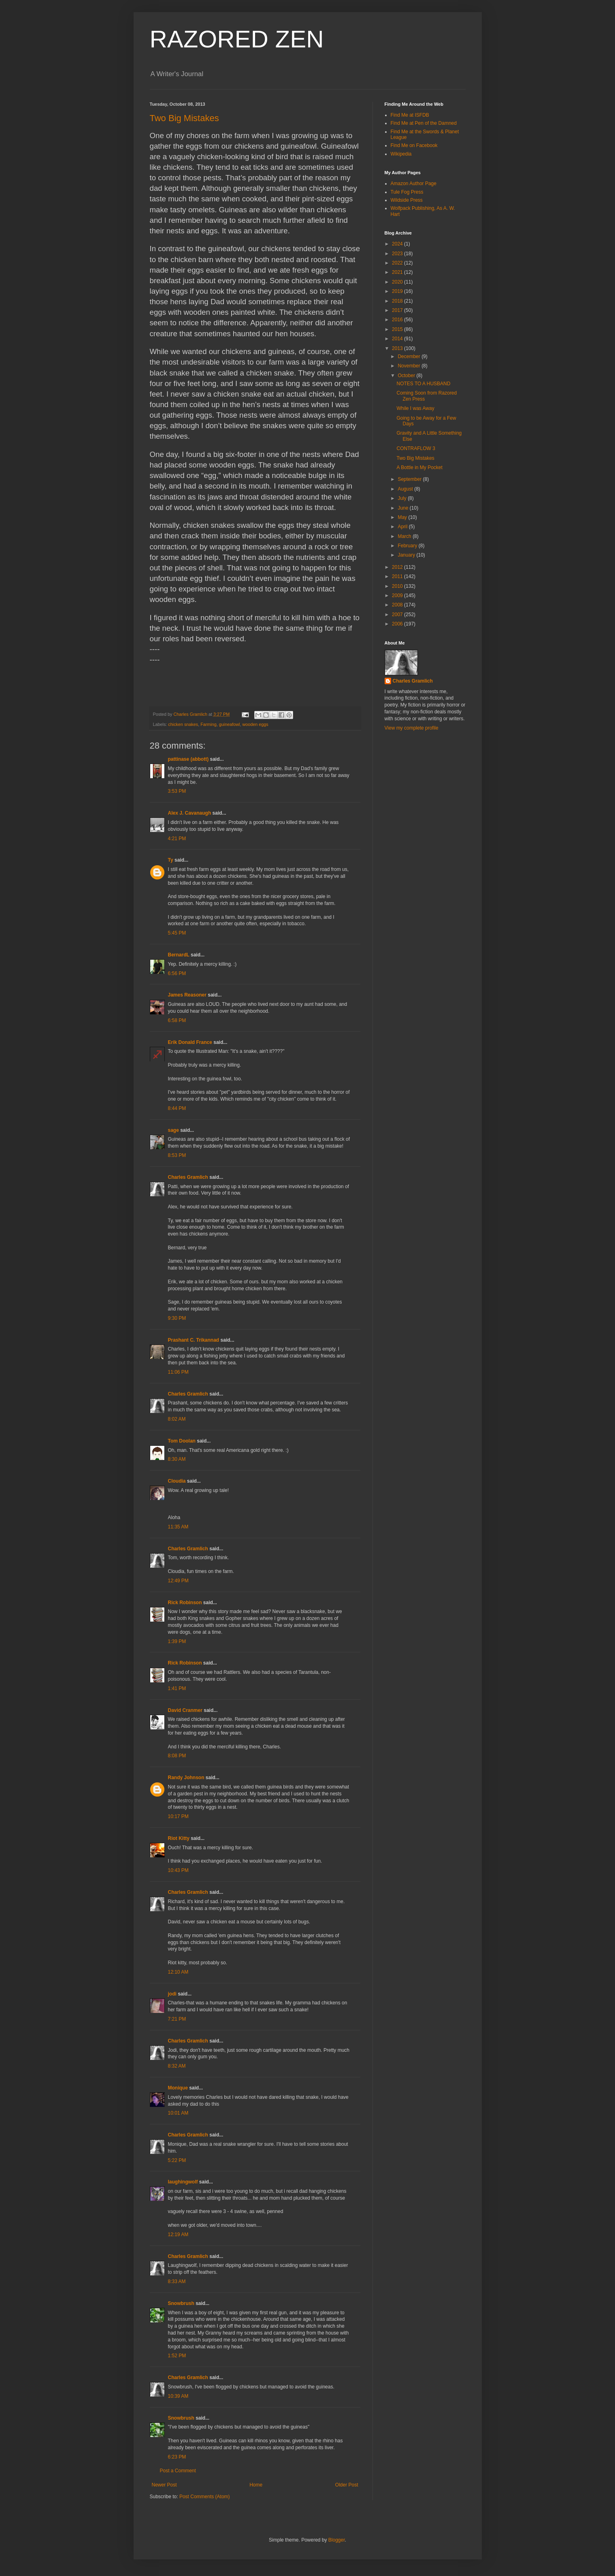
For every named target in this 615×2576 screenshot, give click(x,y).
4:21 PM (177, 838)
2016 (398, 319)
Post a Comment (178, 2471)
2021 (398, 272)
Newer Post (164, 2485)
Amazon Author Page (413, 183)
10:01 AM (178, 2113)
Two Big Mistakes (184, 118)
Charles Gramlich (188, 1177)
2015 (398, 329)
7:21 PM (177, 2019)
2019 (398, 291)
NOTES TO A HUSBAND (423, 383)
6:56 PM (177, 973)
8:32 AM (177, 2066)
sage (173, 1130)
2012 (398, 567)
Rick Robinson (185, 1602)
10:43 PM (178, 1870)
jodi (172, 1994)
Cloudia (177, 1481)
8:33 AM (177, 2281)
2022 (398, 263)
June (403, 508)
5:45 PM (177, 933)
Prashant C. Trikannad (193, 1340)
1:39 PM (177, 1641)
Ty (170, 860)
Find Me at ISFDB (410, 115)
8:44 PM (177, 1108)
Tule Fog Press (407, 192)
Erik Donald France (190, 1042)
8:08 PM (177, 1756)
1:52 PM (177, 2355)
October (407, 375)
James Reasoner (187, 995)
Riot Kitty (178, 1838)
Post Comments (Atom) (204, 2496)
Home (255, 2485)
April (403, 526)
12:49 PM (178, 1581)
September (410, 479)
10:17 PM (178, 1816)
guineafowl (229, 724)
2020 (398, 282)
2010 (398, 586)
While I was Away (415, 408)
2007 (398, 614)
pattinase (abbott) (188, 759)
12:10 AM (178, 1972)
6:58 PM (177, 1020)
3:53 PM (177, 791)
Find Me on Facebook (414, 145)
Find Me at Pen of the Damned (424, 123)
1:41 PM (177, 1688)
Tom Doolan (182, 1441)
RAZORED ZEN (237, 39)
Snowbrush (181, 2303)
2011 (398, 576)
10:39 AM (178, 2396)
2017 (398, 310)
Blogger (336, 2540)
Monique (178, 2088)
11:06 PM (178, 1372)
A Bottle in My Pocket (419, 467)
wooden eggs (255, 724)
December (409, 356)
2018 (398, 301)
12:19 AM (178, 2234)
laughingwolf (183, 2182)
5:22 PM (177, 2160)
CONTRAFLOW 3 (415, 448)
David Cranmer (185, 1710)
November (409, 366)
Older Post (346, 2485)
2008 (398, 605)
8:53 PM (177, 1155)
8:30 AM (177, 1459)
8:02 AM (177, 1419)
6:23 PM (177, 2457)
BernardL (178, 955)
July (403, 498)
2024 (398, 244)
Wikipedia (401, 154)
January (407, 555)
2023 (398, 253)
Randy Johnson (186, 1777)
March (405, 536)
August (406, 489)
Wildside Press (407, 200)
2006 (398, 624)
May (403, 517)
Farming (208, 724)
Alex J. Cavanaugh (189, 813)
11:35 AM (178, 1527)
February (408, 545)
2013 (398, 348)
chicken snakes (183, 724)
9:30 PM (177, 1318)
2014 (398, 338)
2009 (398, 595)
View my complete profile (411, 728)
